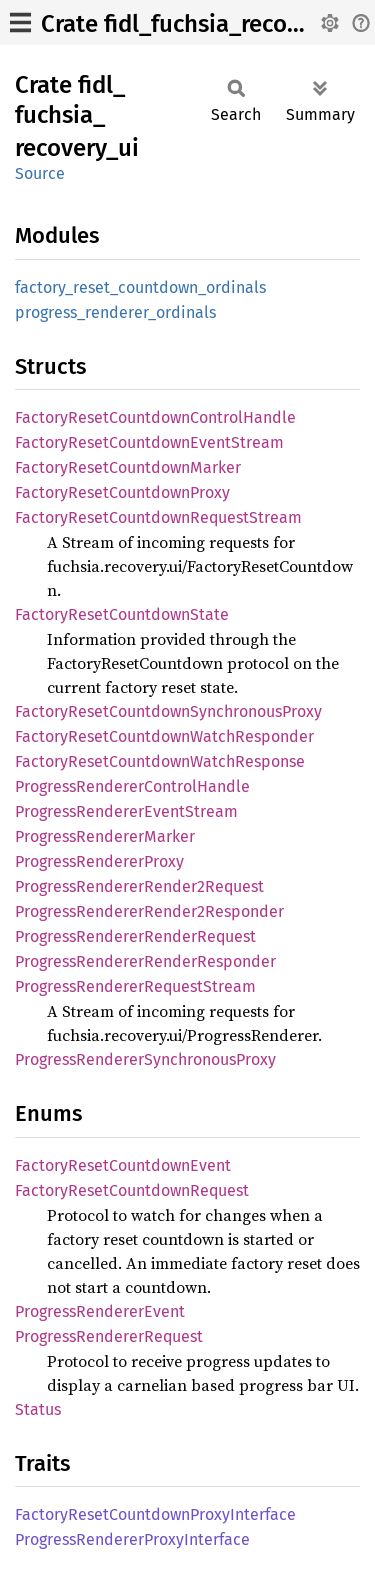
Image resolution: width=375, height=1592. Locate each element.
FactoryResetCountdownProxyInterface (155, 1514)
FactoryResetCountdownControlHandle (155, 417)
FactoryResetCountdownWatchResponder (164, 736)
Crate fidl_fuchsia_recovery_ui (203, 24)
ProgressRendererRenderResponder (145, 961)
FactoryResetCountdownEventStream (149, 442)
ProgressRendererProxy (99, 861)
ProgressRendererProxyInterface (132, 1539)
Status (38, 1409)
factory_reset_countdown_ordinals (140, 287)
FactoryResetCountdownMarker (128, 467)
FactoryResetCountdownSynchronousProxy (168, 711)
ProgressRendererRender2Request (139, 886)
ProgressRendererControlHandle (132, 786)
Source (40, 173)
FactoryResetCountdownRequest (132, 1190)
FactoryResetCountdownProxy (122, 492)
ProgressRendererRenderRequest (135, 936)
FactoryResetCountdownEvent (123, 1165)
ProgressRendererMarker (105, 836)
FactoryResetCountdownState (122, 614)
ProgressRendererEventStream (126, 811)
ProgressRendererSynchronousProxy (145, 1059)
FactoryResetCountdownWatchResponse (160, 761)
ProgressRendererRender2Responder (149, 911)
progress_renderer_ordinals (115, 312)
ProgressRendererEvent (100, 1311)
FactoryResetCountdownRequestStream (158, 517)
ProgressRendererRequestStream (135, 986)
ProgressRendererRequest (109, 1336)
